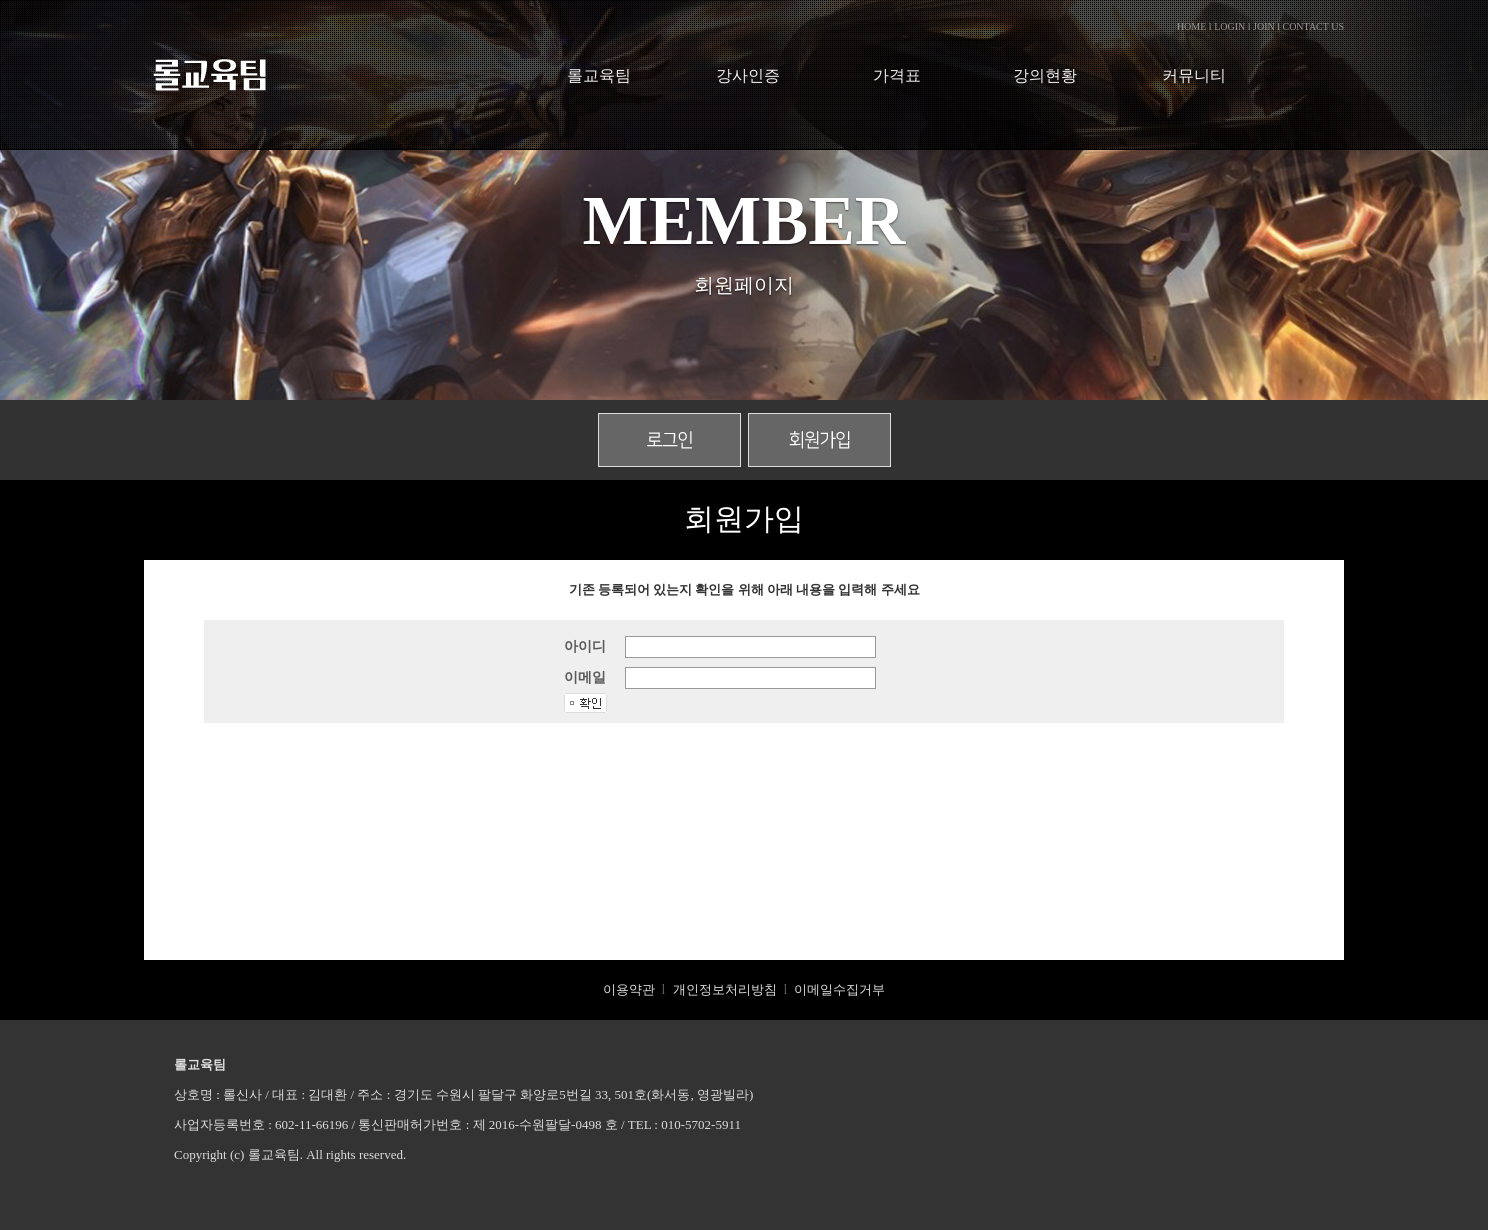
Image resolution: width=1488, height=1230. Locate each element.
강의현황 (1045, 75)
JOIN (1264, 26)
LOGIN (1229, 26)
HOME (1191, 26)
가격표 (897, 75)
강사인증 (748, 75)
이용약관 (629, 989)
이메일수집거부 (839, 989)
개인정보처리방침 (725, 989)
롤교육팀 (599, 75)
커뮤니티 (1194, 75)
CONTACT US (1313, 26)
